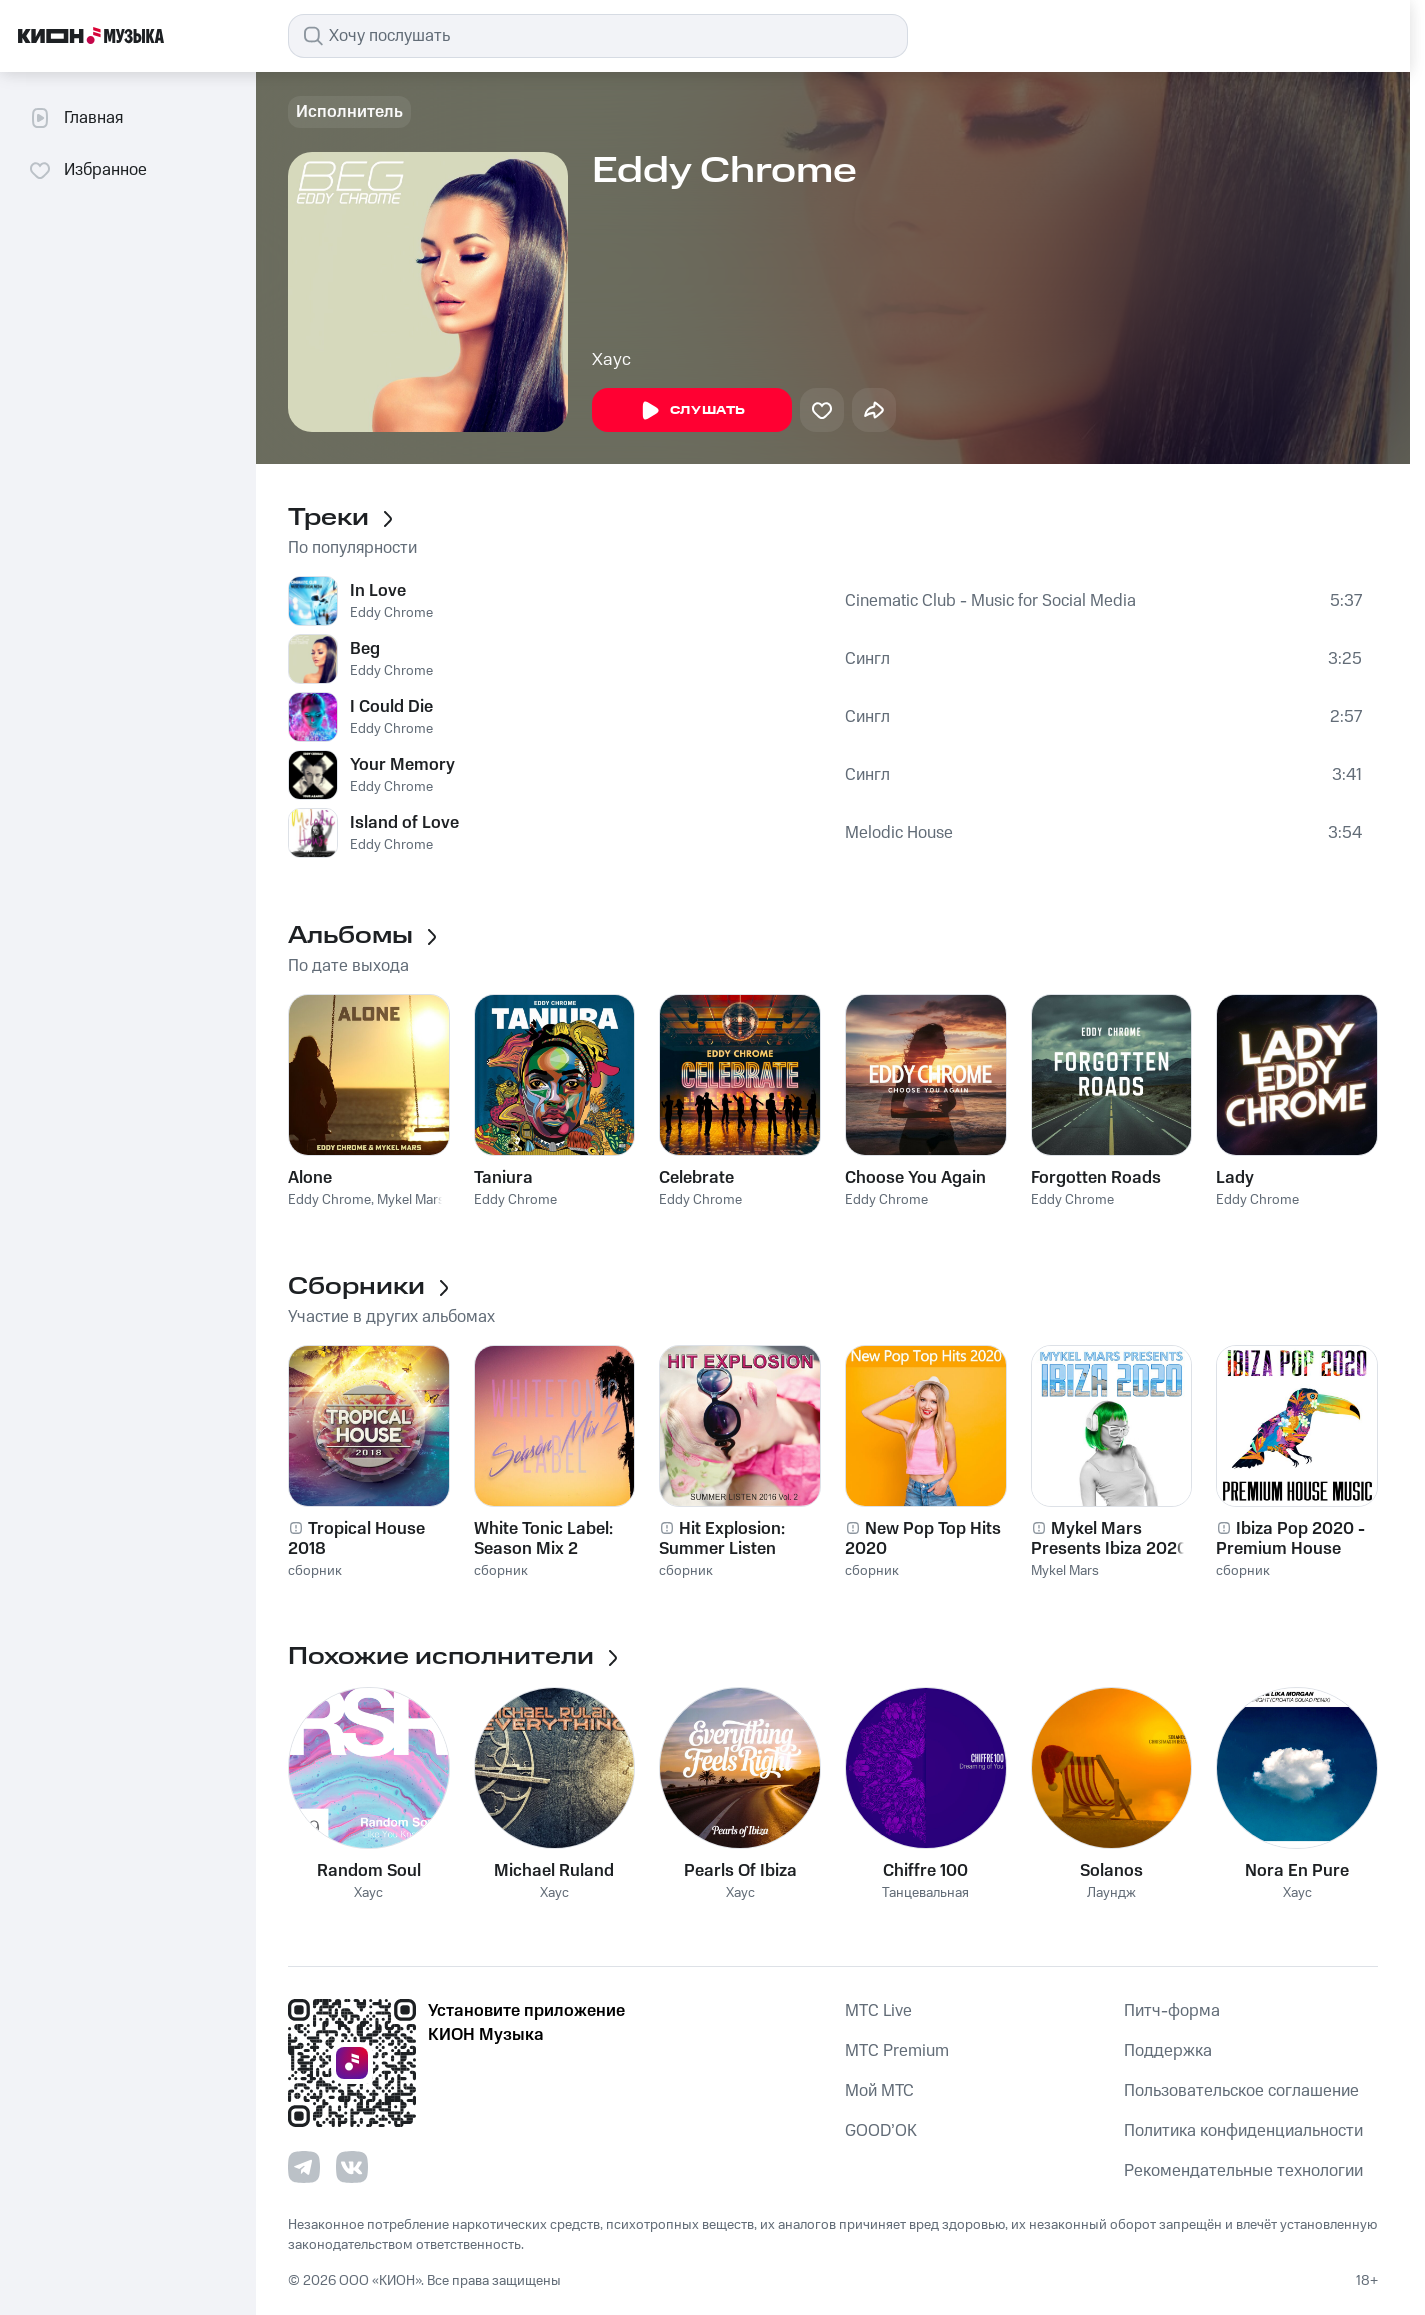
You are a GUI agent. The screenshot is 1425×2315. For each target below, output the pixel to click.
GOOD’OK (881, 2131)
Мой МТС (879, 2091)
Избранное (87, 170)
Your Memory (402, 765)
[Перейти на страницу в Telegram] (304, 2167)
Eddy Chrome (391, 613)
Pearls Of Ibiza (740, 1871)
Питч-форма (1172, 2011)
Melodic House (899, 833)
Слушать (692, 411)
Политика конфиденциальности (1243, 2131)
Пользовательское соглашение (1241, 2091)
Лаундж (1111, 1893)
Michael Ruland (554, 1871)
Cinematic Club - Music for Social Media (990, 601)
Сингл (867, 659)
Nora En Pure (1297, 1871)
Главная (75, 118)
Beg (365, 649)
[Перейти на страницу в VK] (352, 2167)
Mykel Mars (411, 1200)
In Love (378, 591)
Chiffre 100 (925, 1871)
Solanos (1111, 1871)
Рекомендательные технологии (1243, 2171)
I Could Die (391, 707)
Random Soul (369, 1871)
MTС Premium (897, 2051)
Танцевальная (925, 1893)
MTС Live (878, 2011)
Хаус (611, 360)
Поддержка (1168, 2051)
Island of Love (404, 823)
